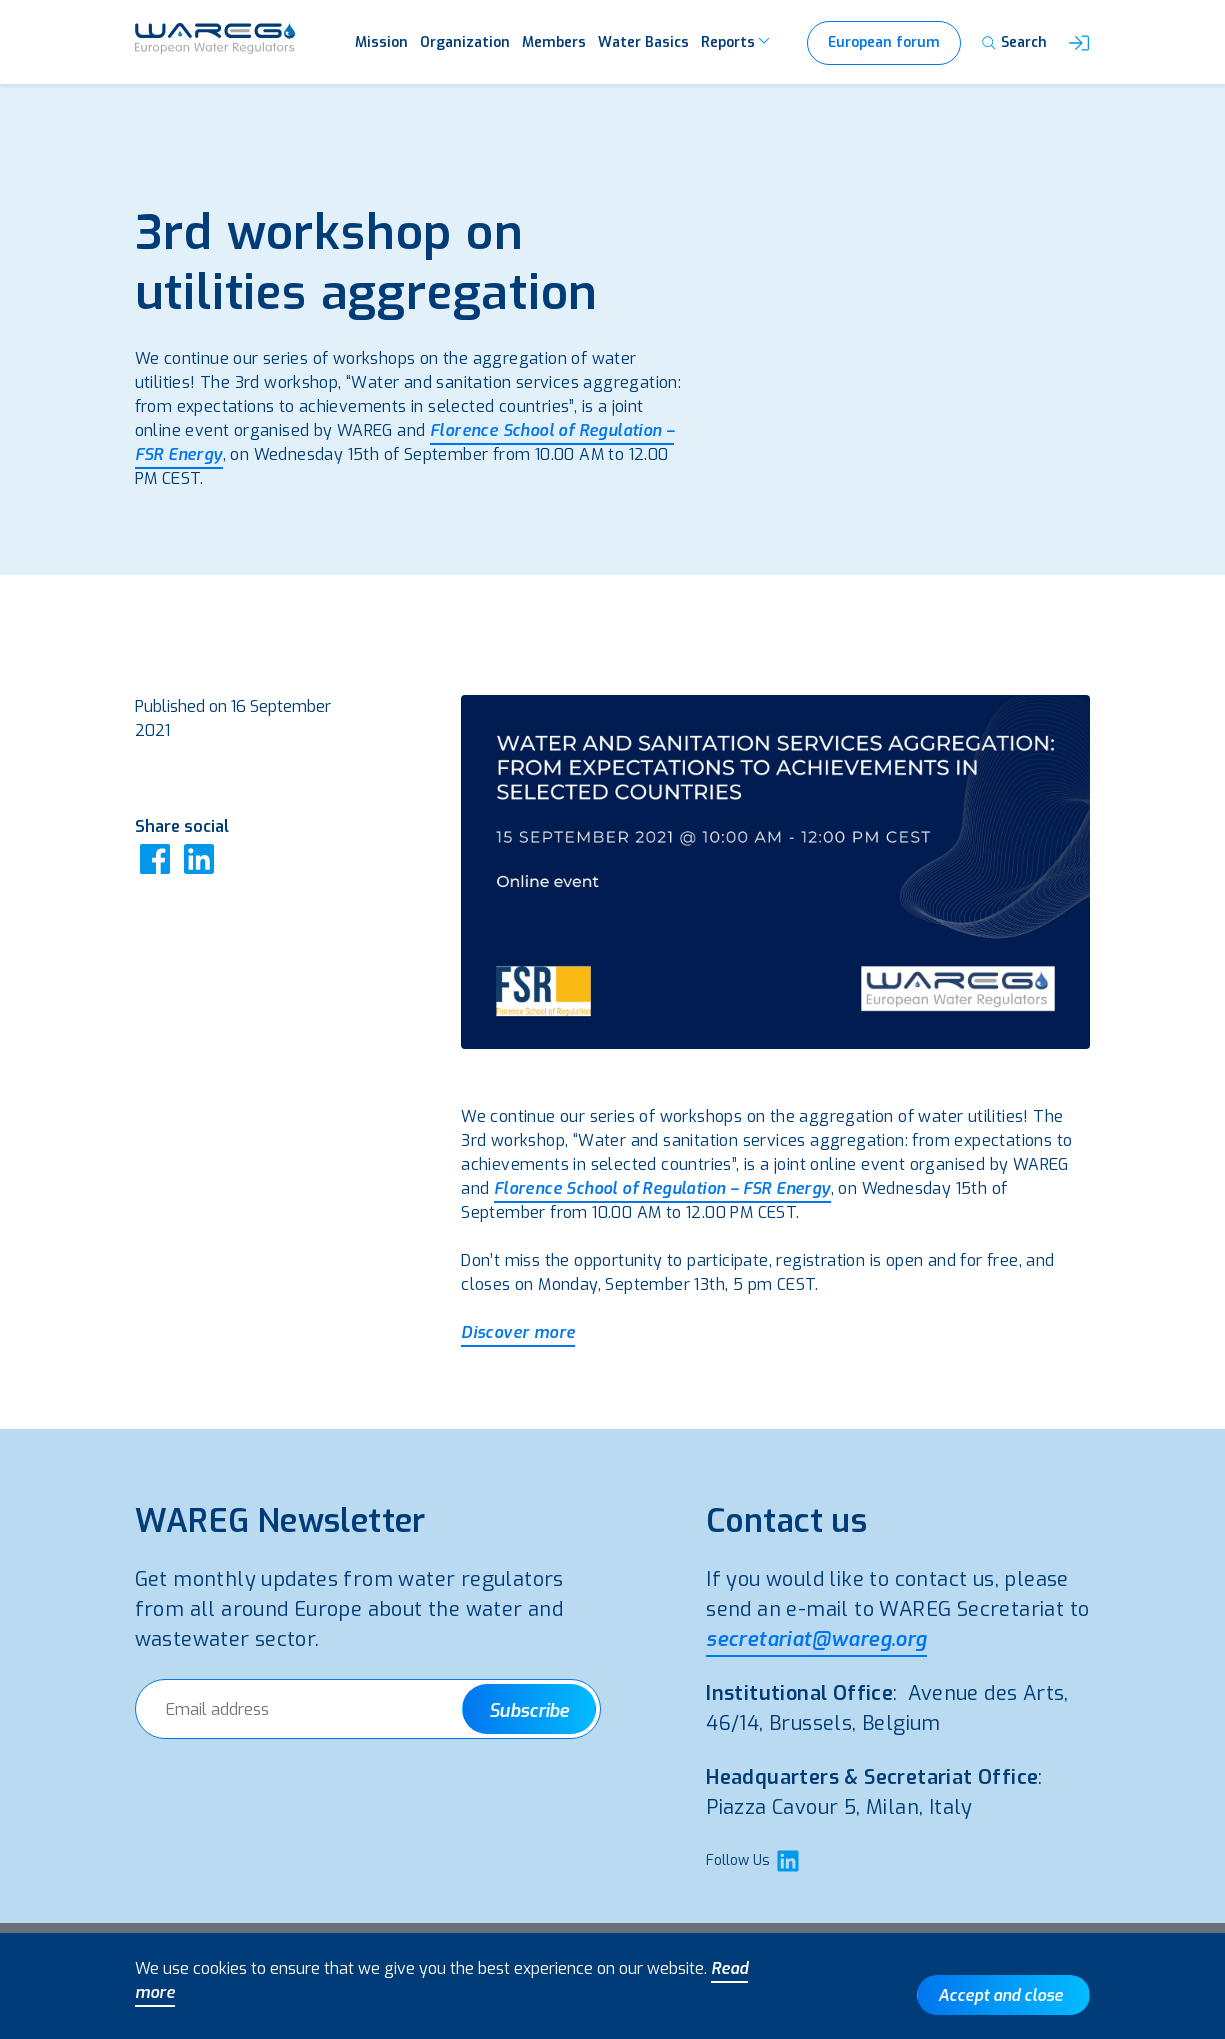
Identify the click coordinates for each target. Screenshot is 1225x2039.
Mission (381, 42)
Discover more (518, 1332)
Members (554, 42)
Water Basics (643, 42)
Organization (465, 42)
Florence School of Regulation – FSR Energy (662, 1188)
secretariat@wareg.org (816, 1639)
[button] (1079, 43)
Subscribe (529, 1711)
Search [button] (1024, 42)
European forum (884, 42)
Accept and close (1000, 1995)
